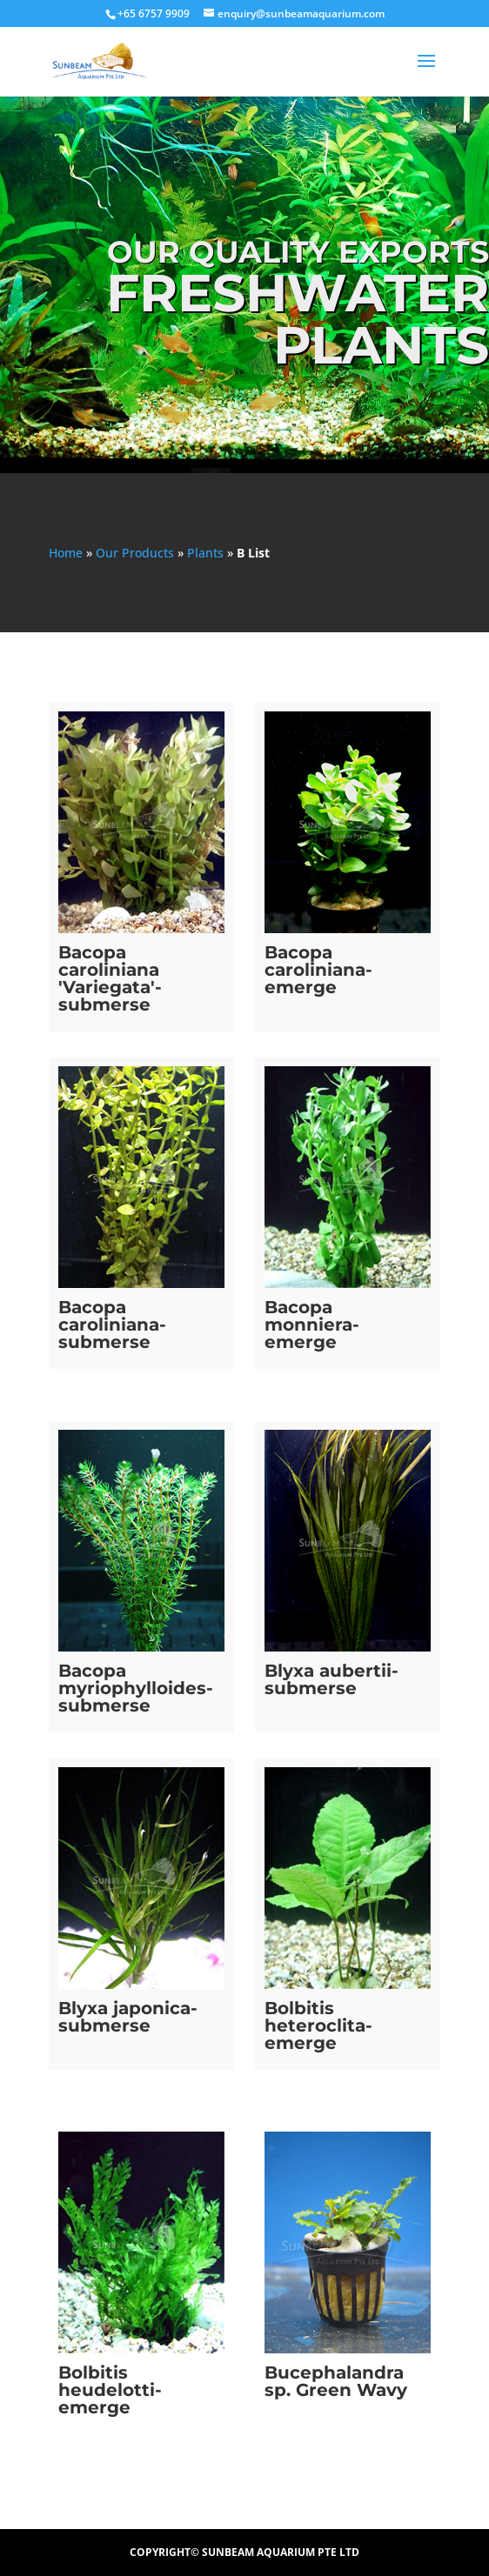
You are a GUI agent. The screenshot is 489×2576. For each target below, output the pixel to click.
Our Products (135, 552)
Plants (205, 552)
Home (66, 552)
